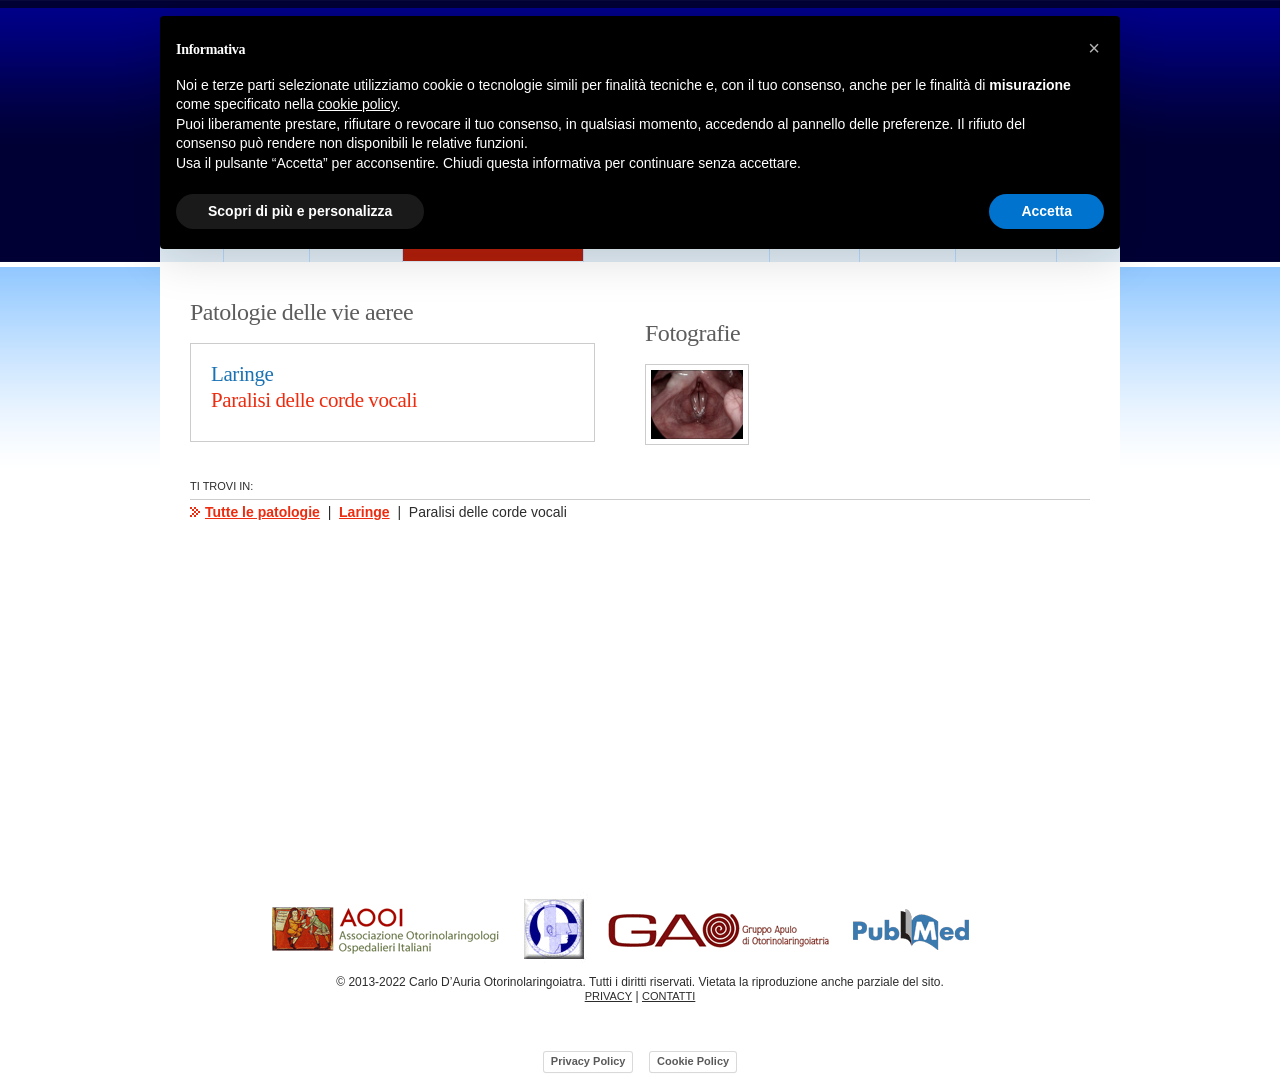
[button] (1094, 48)
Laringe (364, 512)
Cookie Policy (693, 1061)
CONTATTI (668, 996)
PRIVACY (608, 996)
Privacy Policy (588, 1061)
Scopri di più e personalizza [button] (300, 211)
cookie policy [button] (357, 104)
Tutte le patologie (262, 512)
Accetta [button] (1046, 211)
